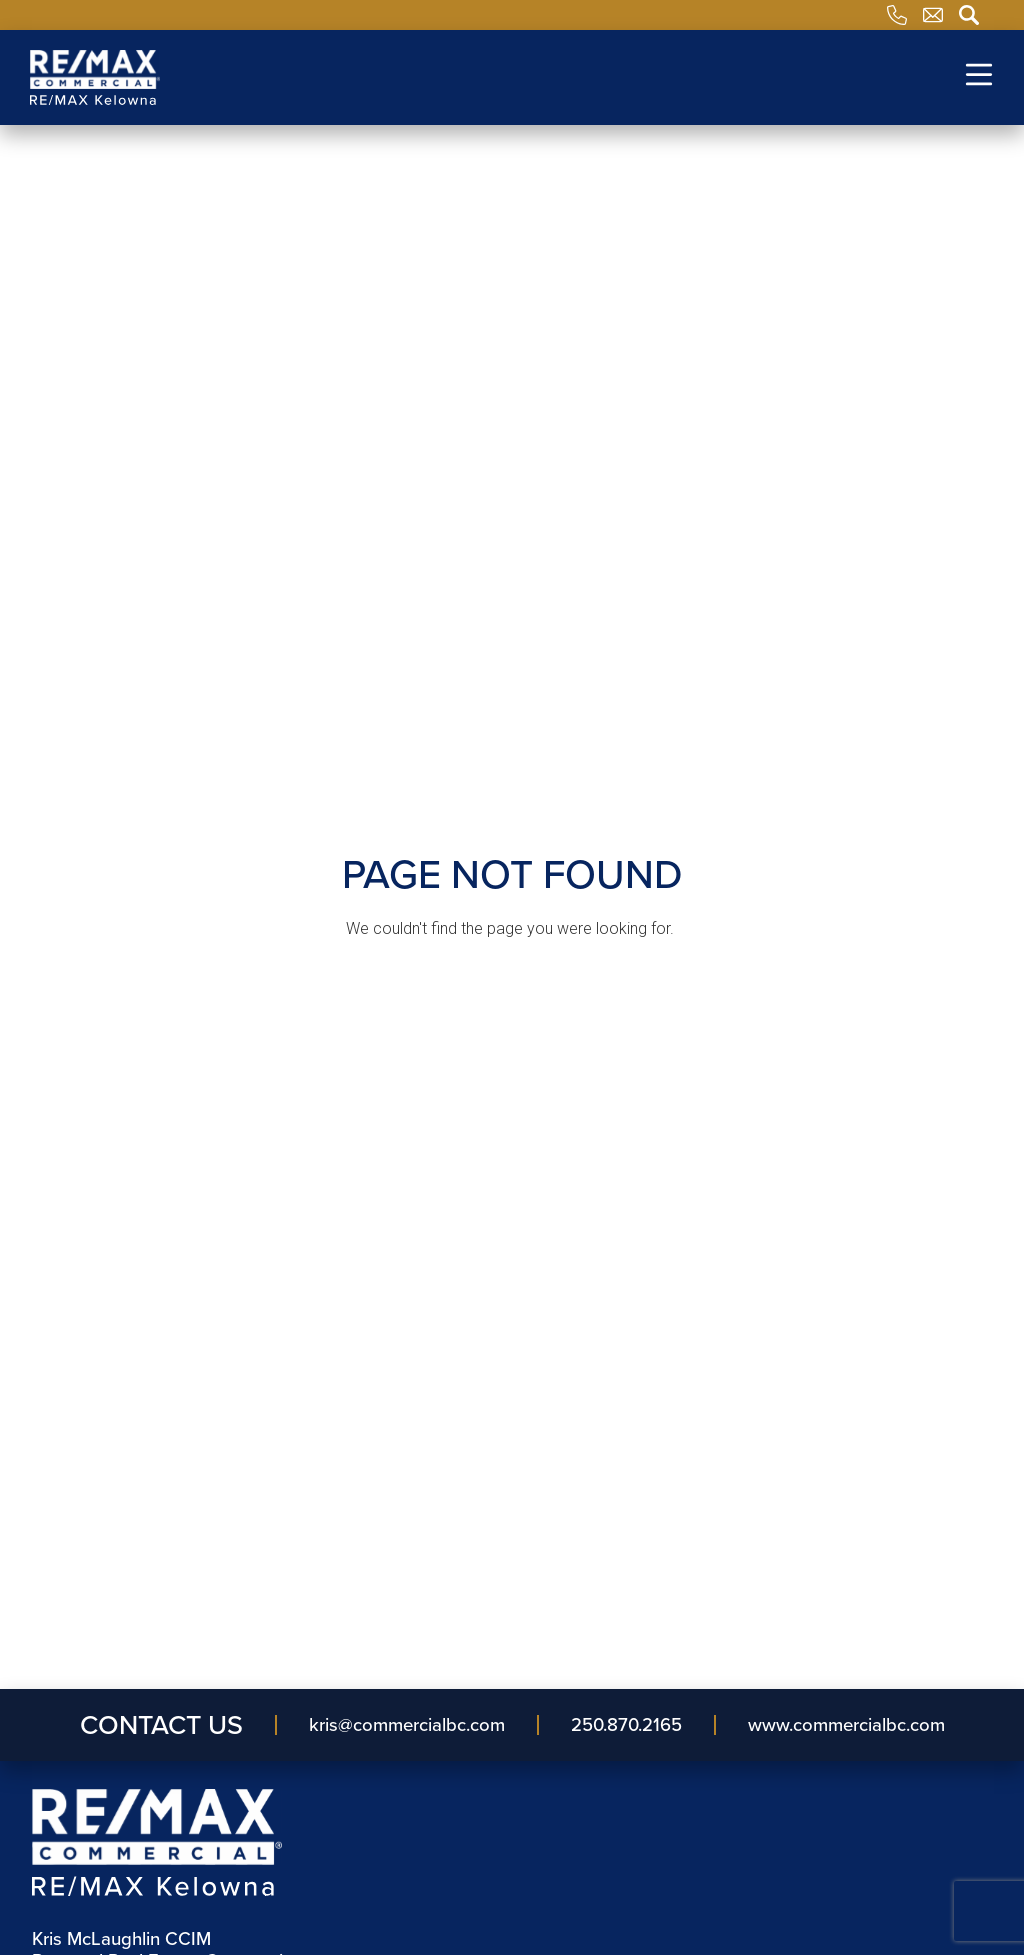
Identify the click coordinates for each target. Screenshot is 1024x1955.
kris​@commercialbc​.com (407, 1724)
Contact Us (161, 1725)
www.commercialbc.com (846, 1724)
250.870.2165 (626, 1724)
